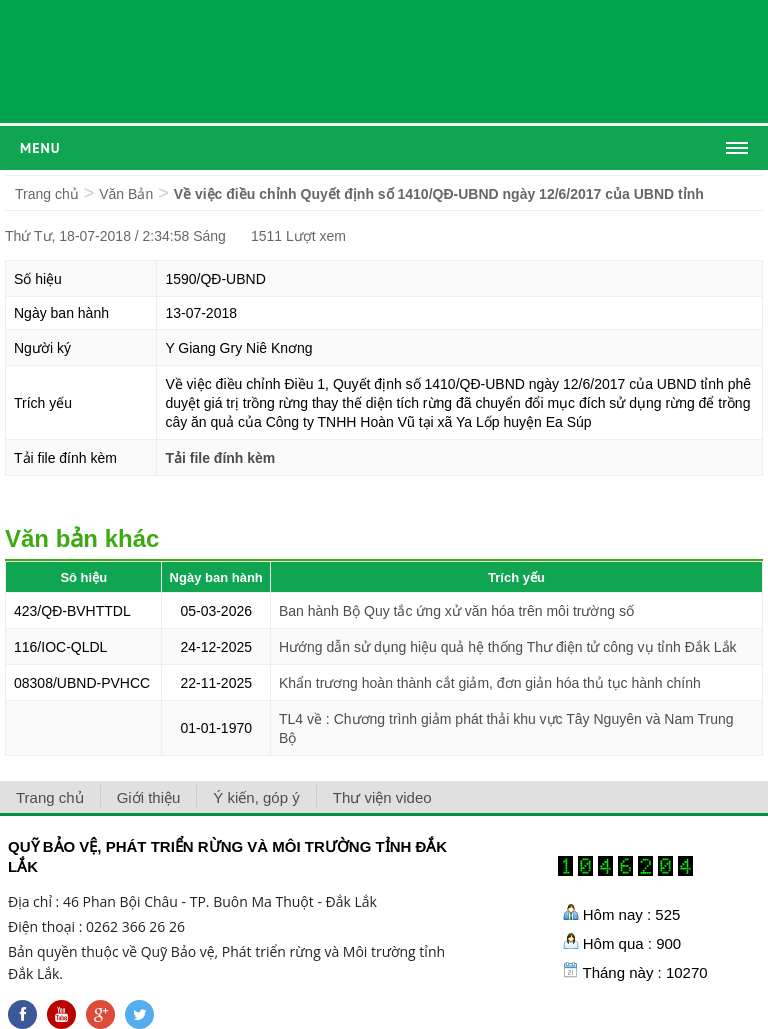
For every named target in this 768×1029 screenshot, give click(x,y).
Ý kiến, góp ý (256, 797)
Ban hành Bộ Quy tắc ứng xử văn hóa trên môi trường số (456, 611)
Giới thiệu (149, 797)
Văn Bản (126, 194)
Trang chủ (47, 194)
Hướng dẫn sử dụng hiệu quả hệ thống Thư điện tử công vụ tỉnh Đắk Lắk (508, 647)
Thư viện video (382, 797)
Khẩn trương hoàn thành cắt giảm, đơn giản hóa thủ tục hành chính (490, 683)
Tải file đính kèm (220, 458)
